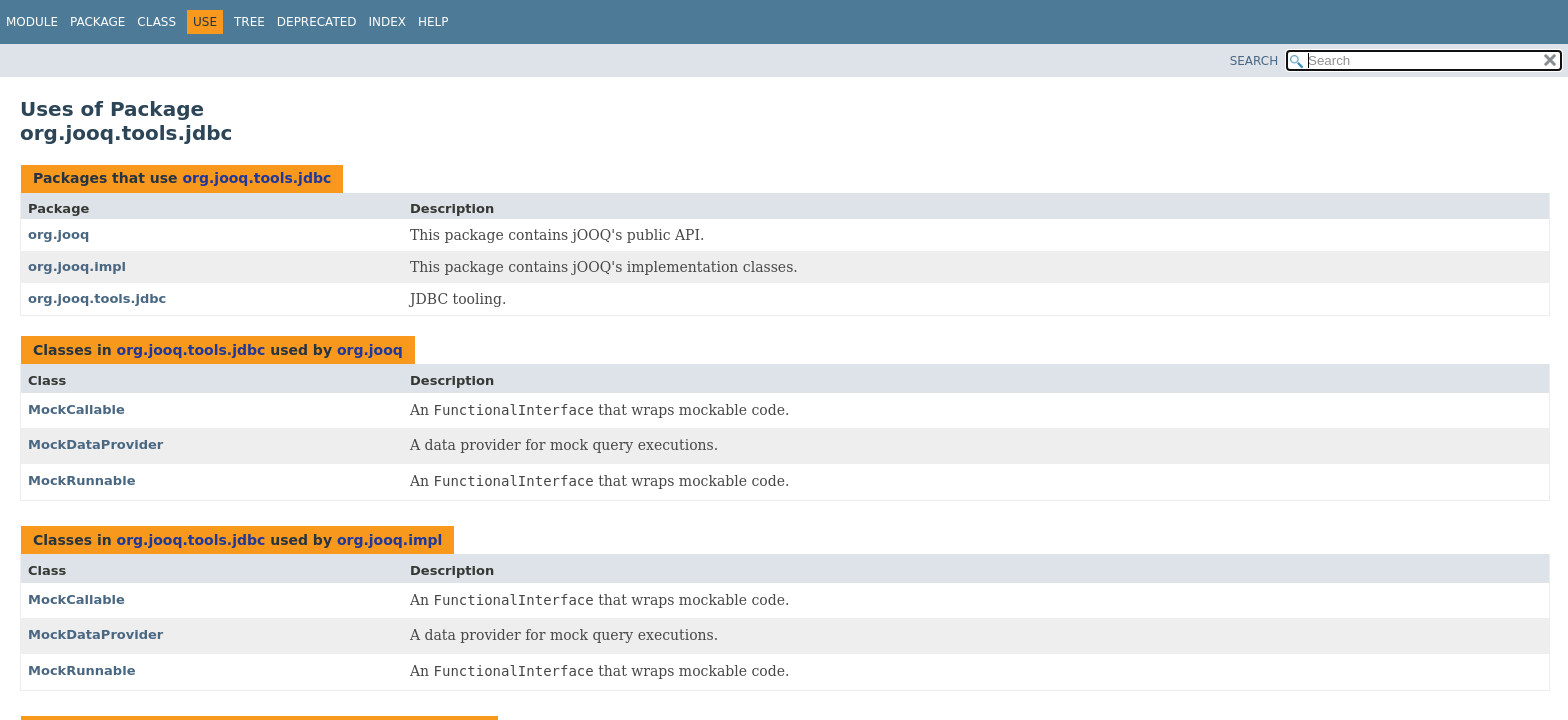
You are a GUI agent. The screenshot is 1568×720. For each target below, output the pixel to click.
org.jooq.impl (77, 266)
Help (433, 22)
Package (97, 22)
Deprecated (317, 22)
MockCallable (76, 409)
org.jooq (58, 234)
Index (388, 22)
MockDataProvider (95, 444)
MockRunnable (81, 480)
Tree (249, 22)
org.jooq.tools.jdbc (256, 178)
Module (32, 22)
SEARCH (1254, 61)
